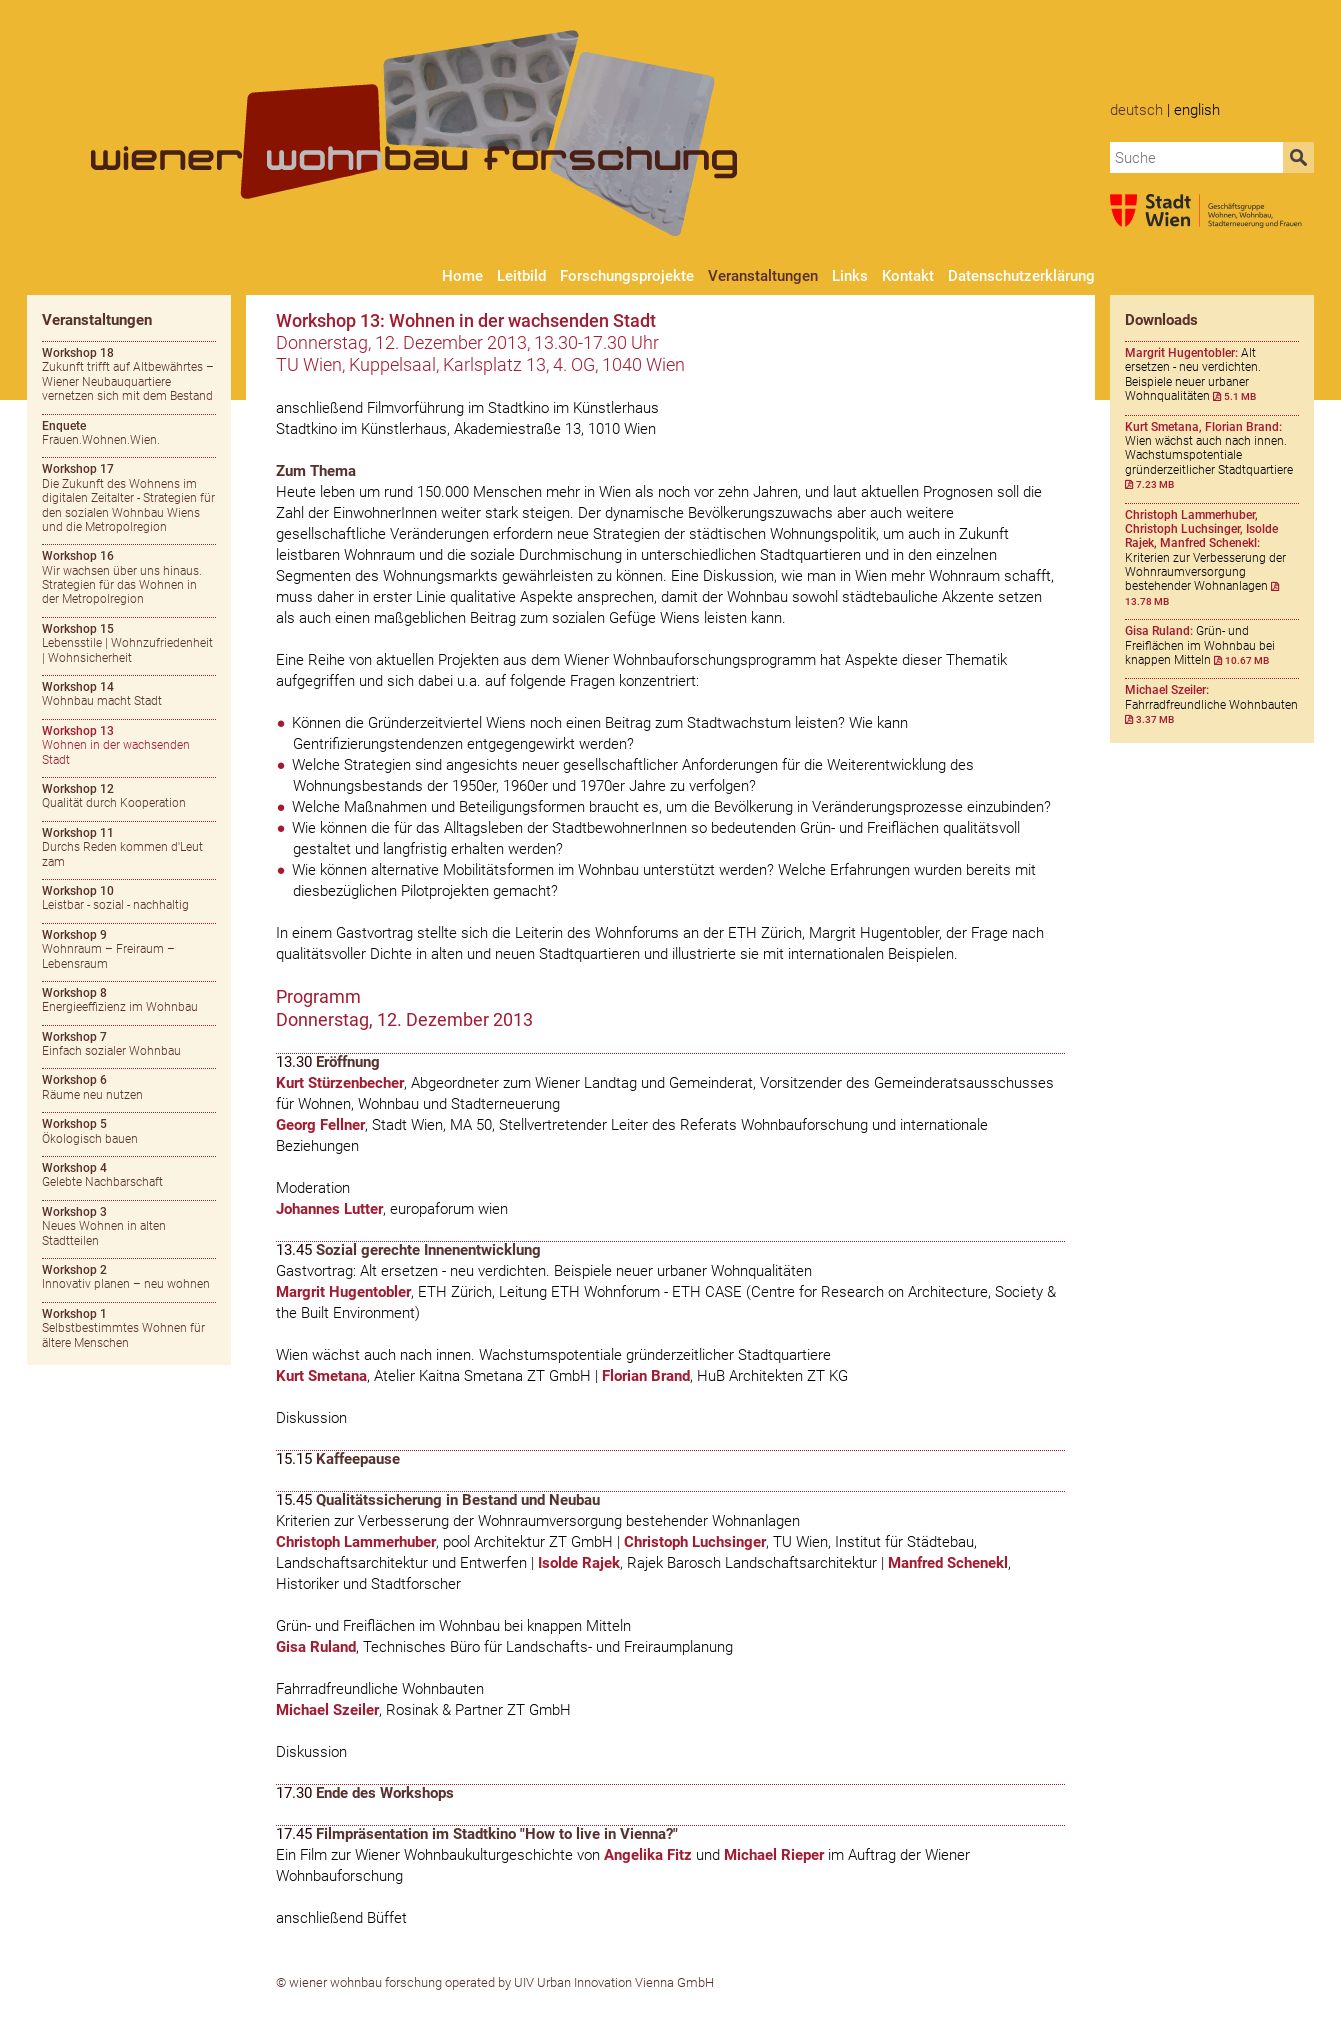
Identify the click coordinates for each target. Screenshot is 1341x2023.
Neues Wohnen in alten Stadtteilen (104, 1226)
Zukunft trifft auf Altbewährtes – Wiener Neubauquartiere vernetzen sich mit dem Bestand (128, 374)
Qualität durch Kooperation (114, 796)
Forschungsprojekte (627, 276)
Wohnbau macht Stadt (102, 694)
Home (462, 276)
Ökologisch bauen (90, 1131)
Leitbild (521, 276)
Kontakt (908, 276)
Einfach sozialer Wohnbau (111, 1044)
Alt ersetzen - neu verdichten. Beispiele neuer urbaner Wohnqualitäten (1193, 374)
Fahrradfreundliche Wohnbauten (1211, 704)
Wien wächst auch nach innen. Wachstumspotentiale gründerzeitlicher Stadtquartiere (1209, 456)
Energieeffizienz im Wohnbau (120, 1000)
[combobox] (1197, 157)
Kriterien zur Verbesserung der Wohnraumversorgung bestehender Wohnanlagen (1205, 557)
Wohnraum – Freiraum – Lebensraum (108, 949)
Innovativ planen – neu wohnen (126, 1277)
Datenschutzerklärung (1021, 276)
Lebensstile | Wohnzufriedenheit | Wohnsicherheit (127, 643)
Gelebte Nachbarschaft (102, 1175)
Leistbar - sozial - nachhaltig (115, 898)
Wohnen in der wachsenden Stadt (116, 745)
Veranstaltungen (763, 276)
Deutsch (1136, 110)
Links (850, 276)
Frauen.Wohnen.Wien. (101, 433)
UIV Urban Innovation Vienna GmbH (614, 1982)
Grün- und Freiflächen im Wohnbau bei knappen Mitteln (1200, 645)
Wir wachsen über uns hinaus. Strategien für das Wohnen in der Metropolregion (122, 577)
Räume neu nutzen (92, 1087)
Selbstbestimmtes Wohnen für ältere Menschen (123, 1328)
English (1197, 110)
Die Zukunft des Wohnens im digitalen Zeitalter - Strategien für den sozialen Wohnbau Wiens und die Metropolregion (128, 498)
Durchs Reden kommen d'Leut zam (122, 847)
